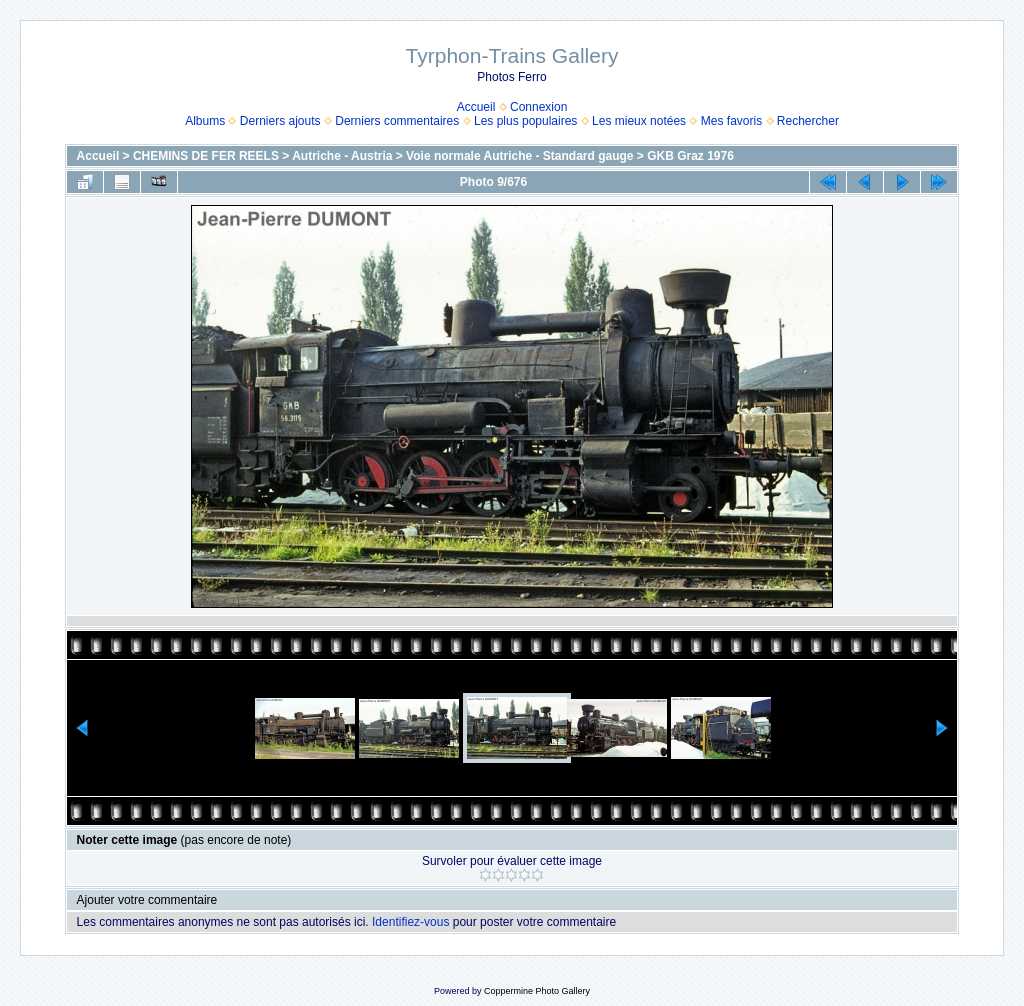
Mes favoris (731, 121)
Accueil (476, 107)
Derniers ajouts (280, 121)
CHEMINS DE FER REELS (206, 156)
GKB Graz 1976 (690, 156)
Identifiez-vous (410, 922)
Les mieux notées (639, 121)
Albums (205, 121)
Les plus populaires (525, 121)
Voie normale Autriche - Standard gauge (519, 156)
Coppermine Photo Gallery (537, 991)
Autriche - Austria (342, 156)
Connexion (538, 107)
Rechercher (808, 121)
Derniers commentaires (397, 121)
